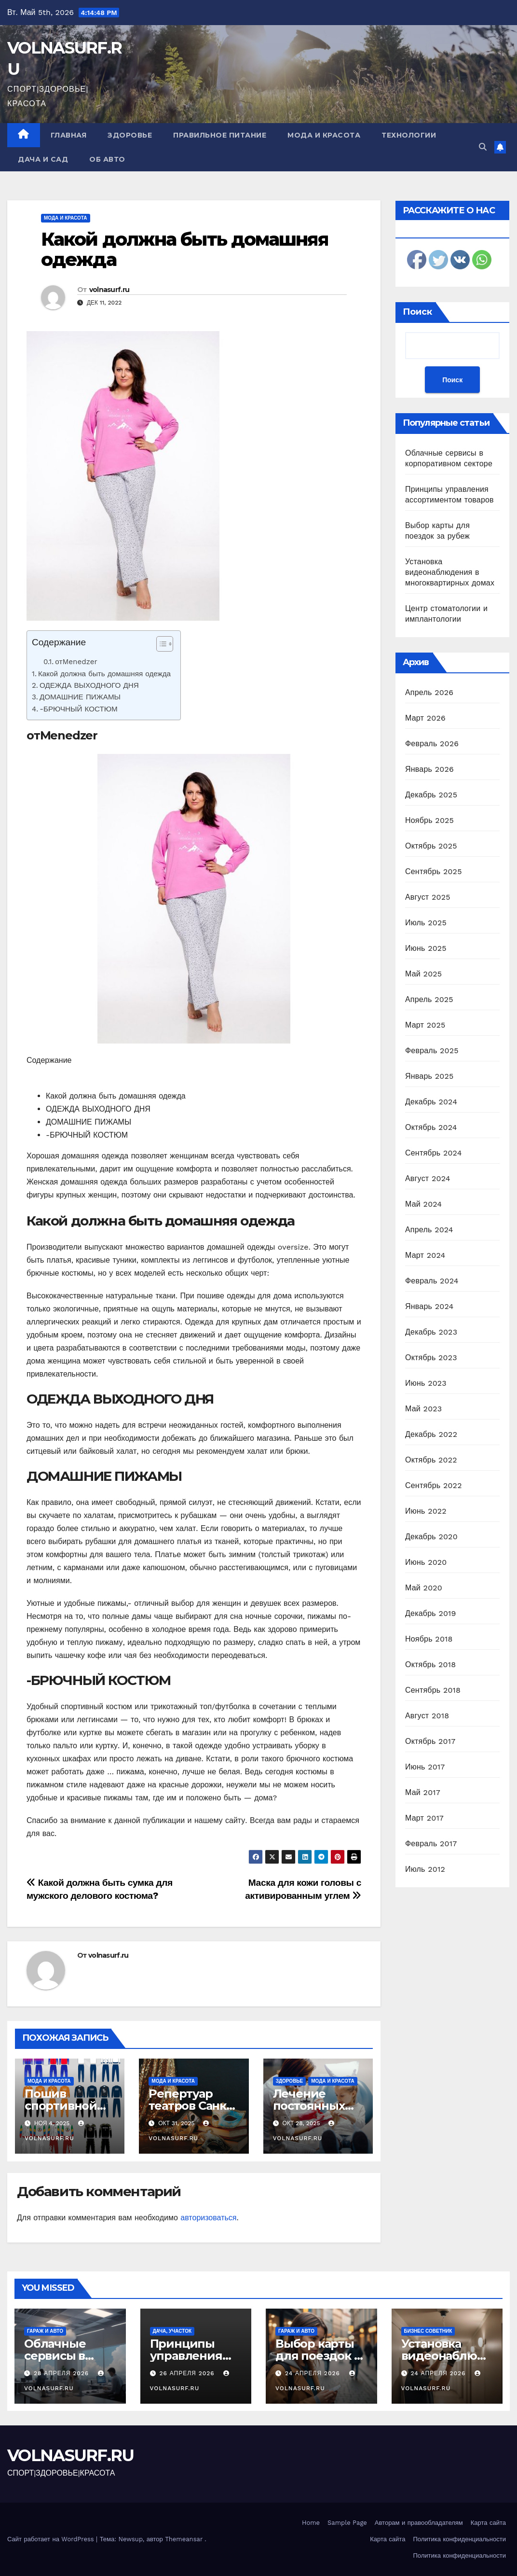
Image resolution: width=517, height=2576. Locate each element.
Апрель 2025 (429, 999)
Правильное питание (219, 135)
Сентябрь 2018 (433, 1690)
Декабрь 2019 (430, 1613)
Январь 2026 (429, 769)
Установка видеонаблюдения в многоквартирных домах (449, 572)
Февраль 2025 (432, 1050)
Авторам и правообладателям (419, 2522)
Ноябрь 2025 (429, 820)
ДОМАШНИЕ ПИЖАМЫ (80, 697)
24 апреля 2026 (313, 2373)
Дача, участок (172, 2331)
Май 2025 (423, 973)
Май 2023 (423, 1408)
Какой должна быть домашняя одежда (184, 249)
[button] (483, 147)
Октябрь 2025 (431, 845)
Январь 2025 (429, 1076)
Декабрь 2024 (431, 1101)
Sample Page (347, 2522)
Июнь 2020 (426, 1562)
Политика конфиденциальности (459, 2539)
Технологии (408, 135)
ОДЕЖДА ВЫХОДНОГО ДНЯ (89, 685)
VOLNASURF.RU (70, 2455)
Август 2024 (427, 1178)
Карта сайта (488, 2522)
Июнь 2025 (426, 948)
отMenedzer (76, 661)
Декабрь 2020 (431, 1536)
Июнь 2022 (426, 1511)
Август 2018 (427, 1715)
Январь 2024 (429, 1306)
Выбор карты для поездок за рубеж (320, 2356)
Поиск (417, 311)
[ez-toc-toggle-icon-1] (160, 646)
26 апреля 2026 (188, 2373)
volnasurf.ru (109, 289)
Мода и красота (323, 135)
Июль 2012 (425, 1869)
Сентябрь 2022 (433, 1485)
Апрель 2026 (429, 692)
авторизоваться (208, 2217)
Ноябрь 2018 (429, 1638)
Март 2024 (425, 1255)
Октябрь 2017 (430, 1741)
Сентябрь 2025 (433, 871)
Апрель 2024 (429, 1229)
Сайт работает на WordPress (51, 2539)
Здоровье (130, 135)
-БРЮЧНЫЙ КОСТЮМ (79, 709)
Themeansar (184, 2539)
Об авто (107, 159)
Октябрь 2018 (430, 1664)
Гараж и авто (45, 2331)
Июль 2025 (426, 922)
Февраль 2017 (431, 1843)
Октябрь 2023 (431, 1357)
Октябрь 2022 (431, 1459)
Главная (69, 135)
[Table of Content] (164, 644)
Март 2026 (425, 718)
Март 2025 (425, 1025)
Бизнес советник (428, 2331)
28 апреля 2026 (62, 2373)
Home (311, 2522)
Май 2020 (423, 1587)
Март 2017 (424, 1818)
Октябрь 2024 (431, 1127)
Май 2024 (423, 1204)
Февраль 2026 (432, 743)
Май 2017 (422, 1792)
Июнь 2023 (426, 1383)
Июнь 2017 (425, 1766)
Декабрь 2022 (431, 1434)
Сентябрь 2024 (433, 1152)
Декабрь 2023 (431, 1332)
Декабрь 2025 (431, 794)
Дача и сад (43, 159)
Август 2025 (427, 897)
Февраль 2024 (432, 1280)
